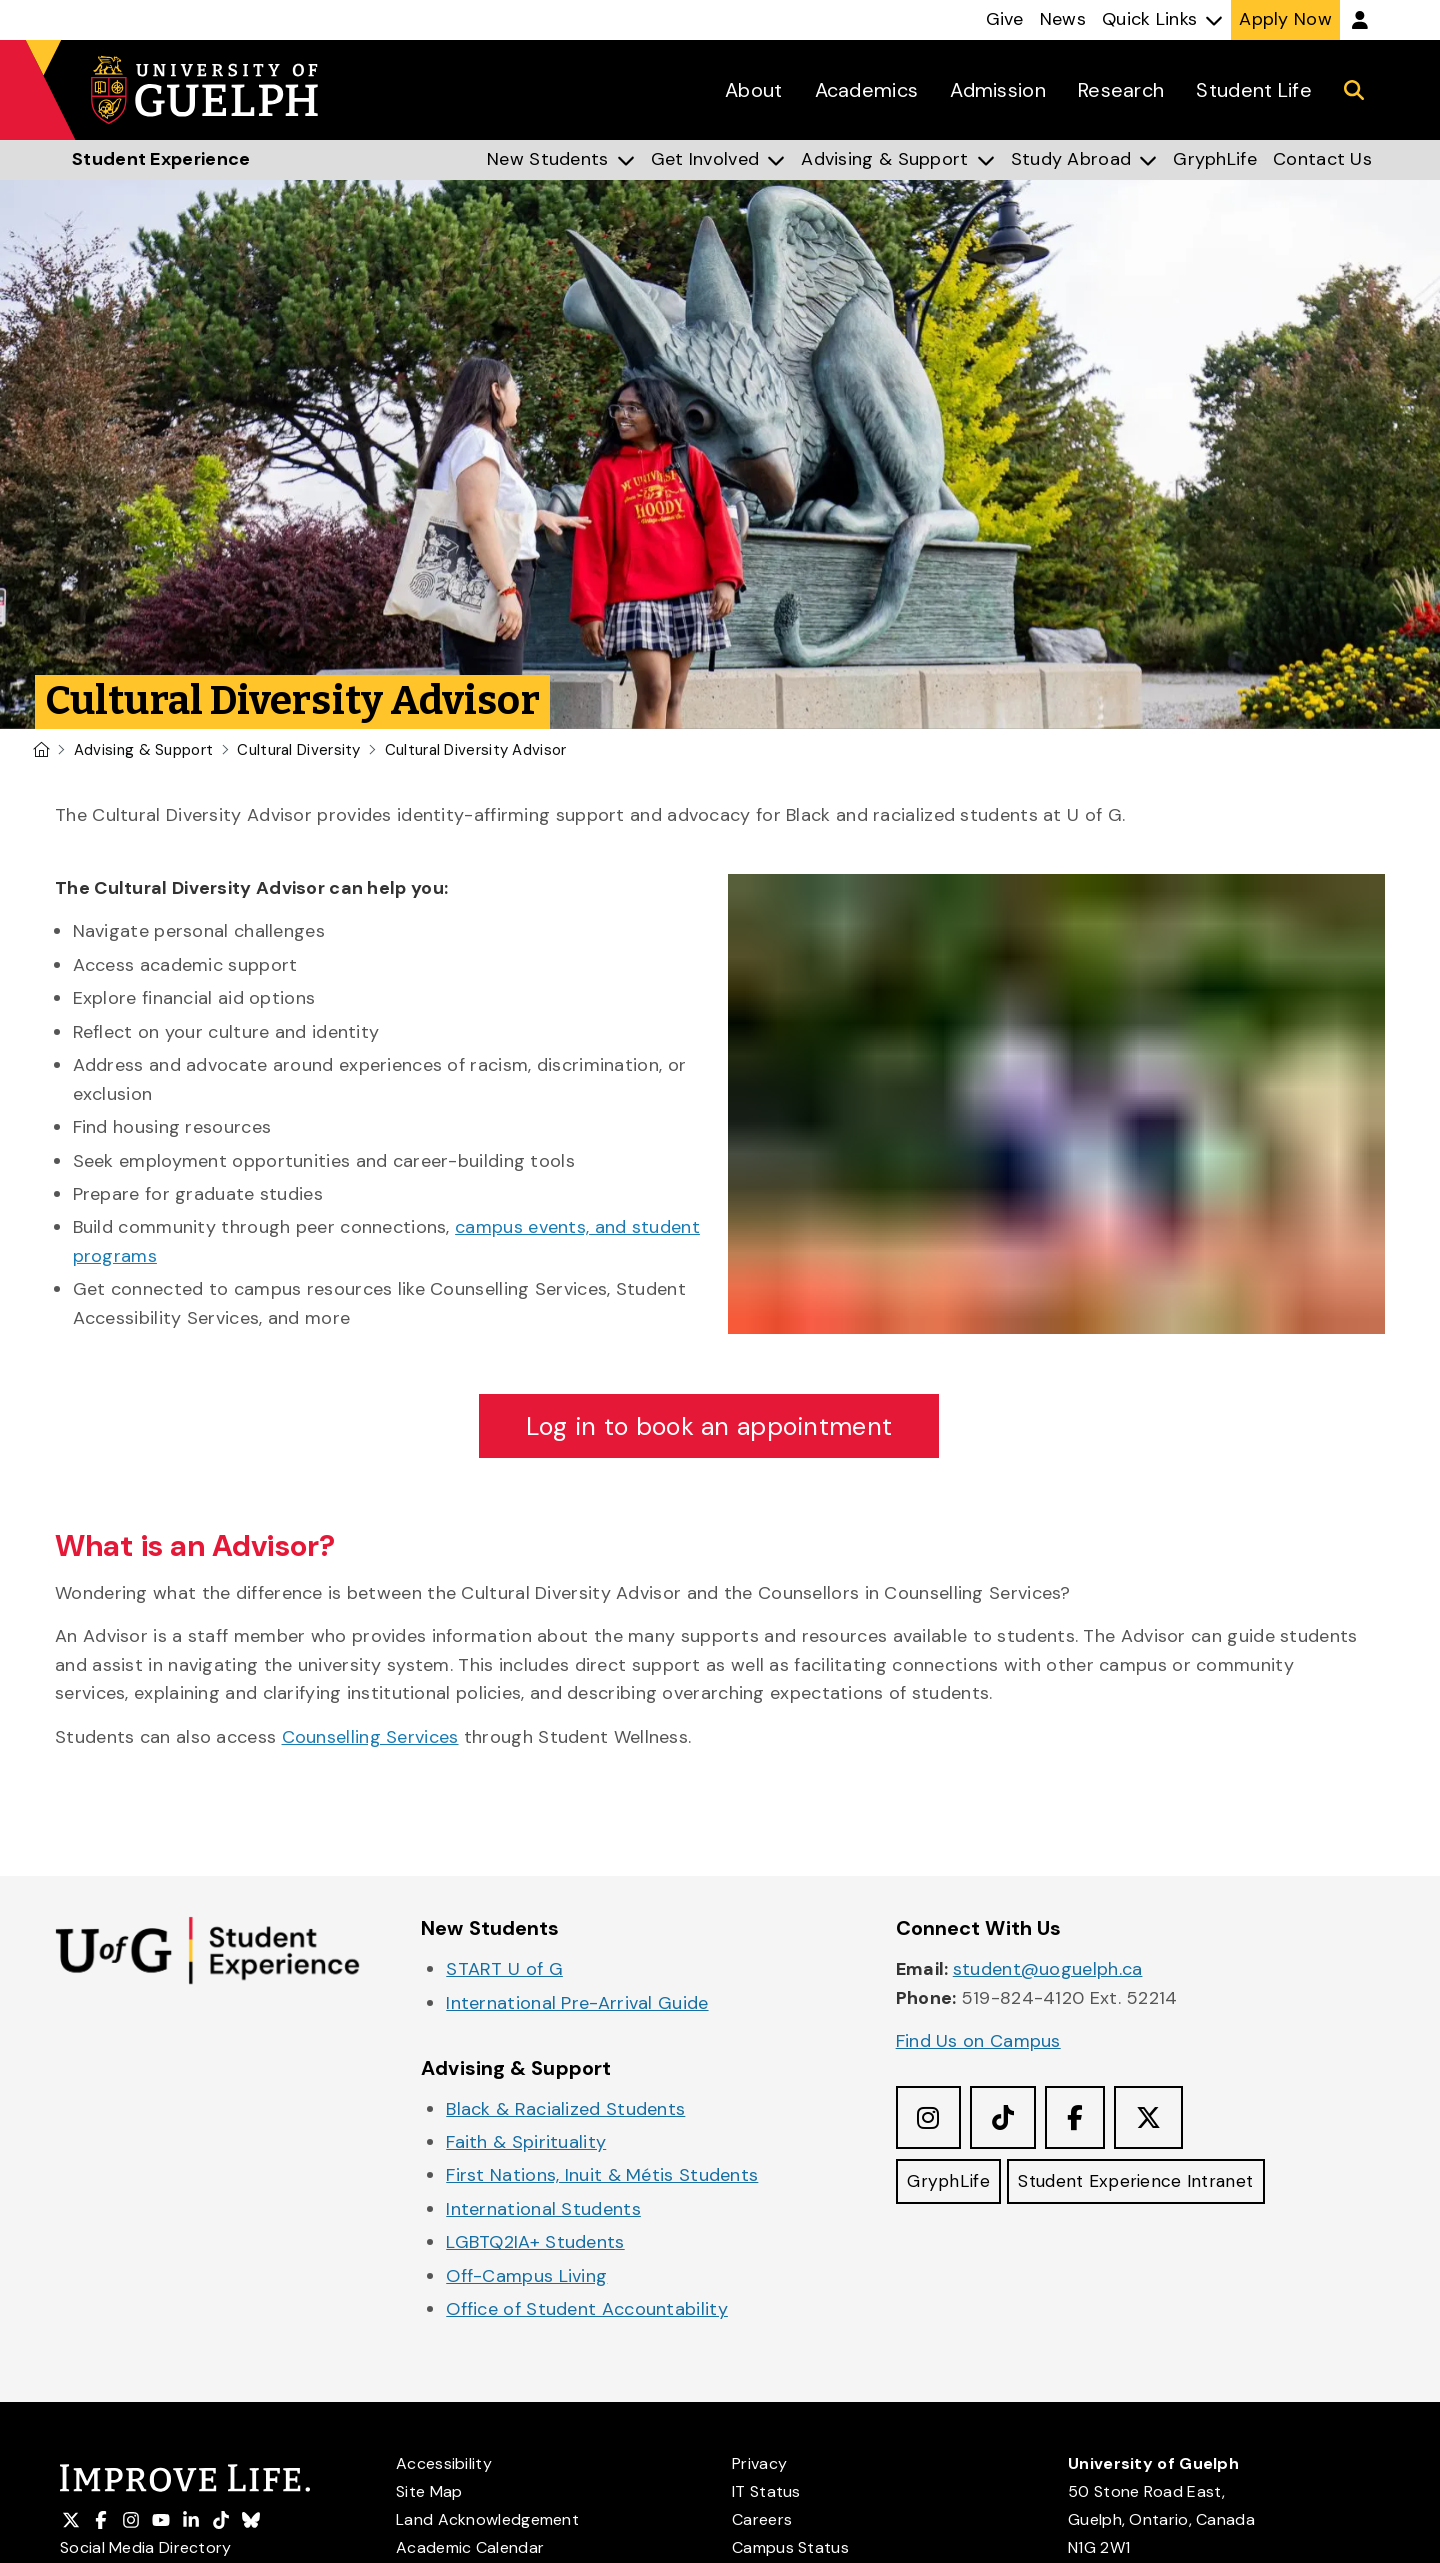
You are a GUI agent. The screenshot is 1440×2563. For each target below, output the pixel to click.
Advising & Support (143, 750)
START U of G (504, 1971)
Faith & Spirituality (526, 2143)
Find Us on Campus (978, 2043)
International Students (543, 2210)
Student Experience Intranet (1143, 2185)
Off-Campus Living (526, 2277)
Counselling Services (370, 1738)
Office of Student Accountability (587, 2311)
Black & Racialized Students (565, 2110)
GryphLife (950, 2185)
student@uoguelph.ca (1048, 1971)
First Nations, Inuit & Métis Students (602, 2177)
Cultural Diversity (298, 750)
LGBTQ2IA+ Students (535, 2244)
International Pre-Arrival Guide (577, 2004)
